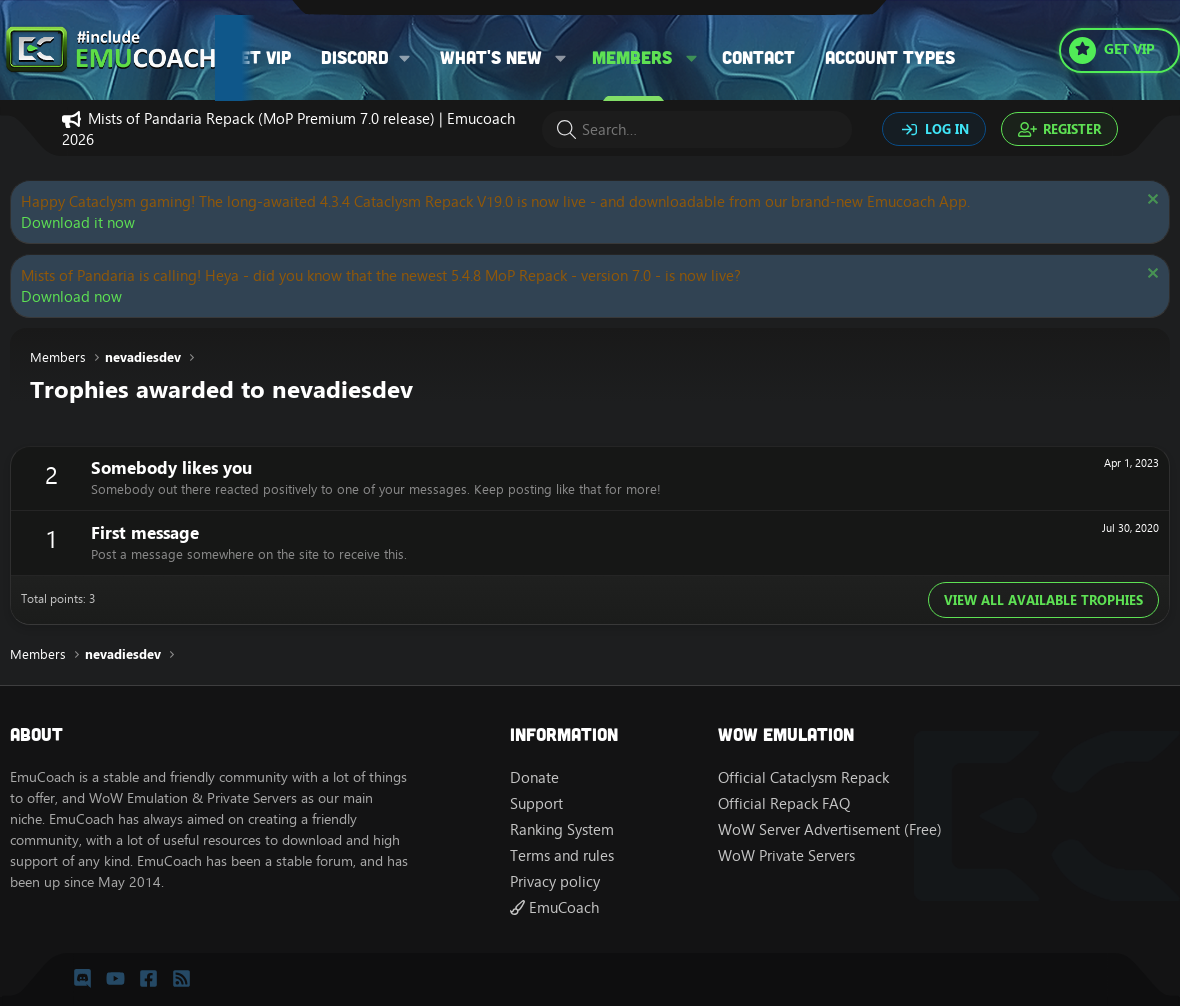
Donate (534, 777)
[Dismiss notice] (1150, 201)
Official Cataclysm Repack (803, 777)
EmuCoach (554, 907)
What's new (491, 57)
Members (632, 57)
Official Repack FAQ (784, 803)
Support (536, 803)
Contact (758, 57)
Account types (890, 57)
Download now (71, 296)
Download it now (78, 222)
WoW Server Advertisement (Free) (830, 829)
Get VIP (260, 57)
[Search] (697, 129)
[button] (372, 57)
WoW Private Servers (786, 855)
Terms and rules (562, 855)
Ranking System (562, 829)
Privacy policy (555, 881)
